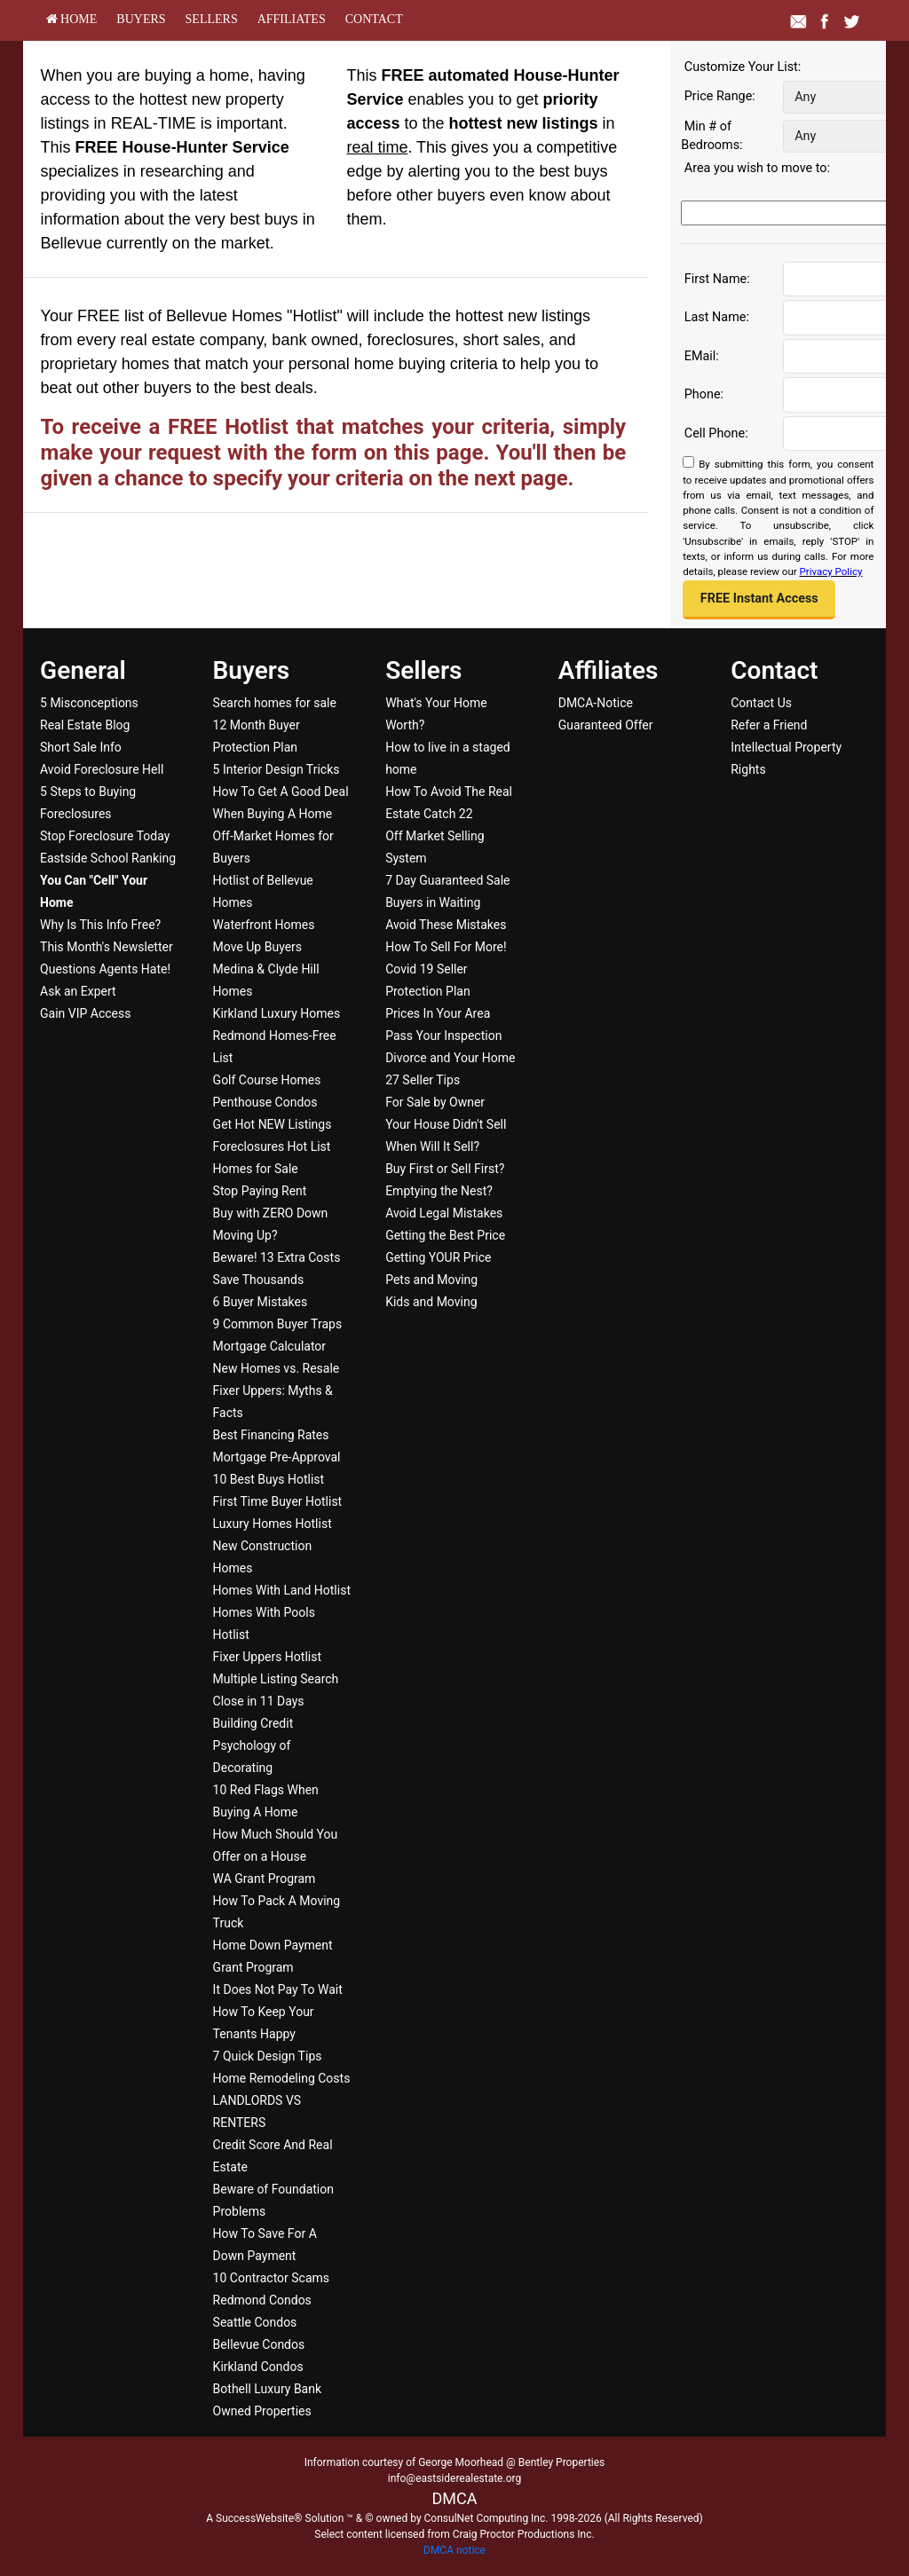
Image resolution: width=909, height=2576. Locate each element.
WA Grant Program (264, 1878)
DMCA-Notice (595, 703)
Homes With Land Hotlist (282, 1590)
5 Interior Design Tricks (276, 769)
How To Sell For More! (446, 947)
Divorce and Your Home (450, 1058)
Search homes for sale (274, 703)
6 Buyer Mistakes (260, 1302)
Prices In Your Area (437, 1013)
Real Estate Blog (85, 725)
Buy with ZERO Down (270, 1213)
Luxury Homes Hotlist (272, 1523)
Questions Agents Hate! (105, 969)
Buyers (140, 19)
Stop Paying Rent (260, 1191)
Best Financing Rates (271, 1435)
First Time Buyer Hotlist (278, 1501)
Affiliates (291, 19)
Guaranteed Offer (605, 725)
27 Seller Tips (422, 1080)
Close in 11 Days (258, 1701)
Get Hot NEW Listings (272, 1124)
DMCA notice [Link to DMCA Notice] (454, 2550)
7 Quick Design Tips (267, 2056)
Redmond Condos (262, 2300)
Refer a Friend (769, 725)
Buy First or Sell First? (444, 1169)
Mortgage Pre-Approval (277, 1457)
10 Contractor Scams (271, 2278)
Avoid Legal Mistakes (443, 1213)
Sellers (212, 19)
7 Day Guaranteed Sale (447, 880)
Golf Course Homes (267, 1080)
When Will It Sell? (432, 1146)
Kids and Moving (431, 1302)
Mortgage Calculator (269, 1346)
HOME (72, 19)
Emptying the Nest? (439, 1191)
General (83, 670)
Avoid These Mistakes (445, 925)
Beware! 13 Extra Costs (277, 1257)
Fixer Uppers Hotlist (267, 1657)
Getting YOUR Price (438, 1257)
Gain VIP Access (85, 1013)
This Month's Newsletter (106, 947)
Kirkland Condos (258, 2366)
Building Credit (253, 1723)
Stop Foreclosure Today (105, 836)
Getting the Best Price (445, 1235)
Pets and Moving (431, 1279)
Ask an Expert (78, 991)
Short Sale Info (81, 747)
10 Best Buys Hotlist (269, 1479)
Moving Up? (245, 1235)
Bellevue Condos (259, 2344)
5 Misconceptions (89, 703)
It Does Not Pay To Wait (278, 1989)
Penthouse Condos (265, 1102)
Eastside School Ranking (108, 858)
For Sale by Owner (435, 1102)
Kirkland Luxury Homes (277, 1013)
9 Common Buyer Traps (278, 1324)
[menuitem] (71, 19)
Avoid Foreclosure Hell (101, 769)
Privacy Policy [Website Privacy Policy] (831, 571)
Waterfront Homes (264, 925)
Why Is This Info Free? (100, 925)
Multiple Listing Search (276, 1679)
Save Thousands (258, 1279)
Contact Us (761, 703)
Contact (374, 19)
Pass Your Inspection (443, 1035)
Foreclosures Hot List (272, 1146)
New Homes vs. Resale (276, 1368)
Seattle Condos (255, 2322)
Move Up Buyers (257, 947)
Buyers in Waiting (432, 902)
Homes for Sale (255, 1169)
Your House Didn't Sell (445, 1124)
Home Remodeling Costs (282, 2078)
